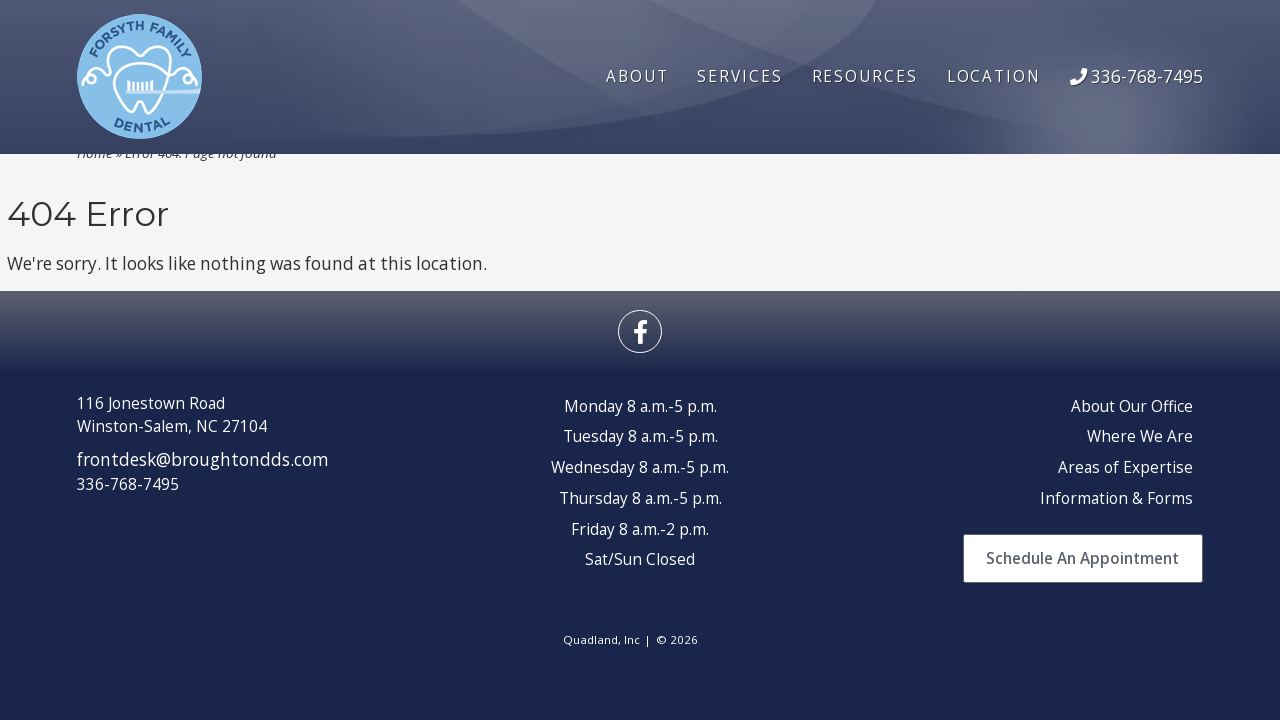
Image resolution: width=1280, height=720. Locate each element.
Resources (865, 76)
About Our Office (1132, 406)
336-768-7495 (1136, 76)
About (637, 76)
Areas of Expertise (1125, 467)
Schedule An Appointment (1082, 558)
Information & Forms (1116, 498)
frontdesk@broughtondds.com (203, 459)
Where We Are (1140, 436)
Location (994, 76)
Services (739, 76)
